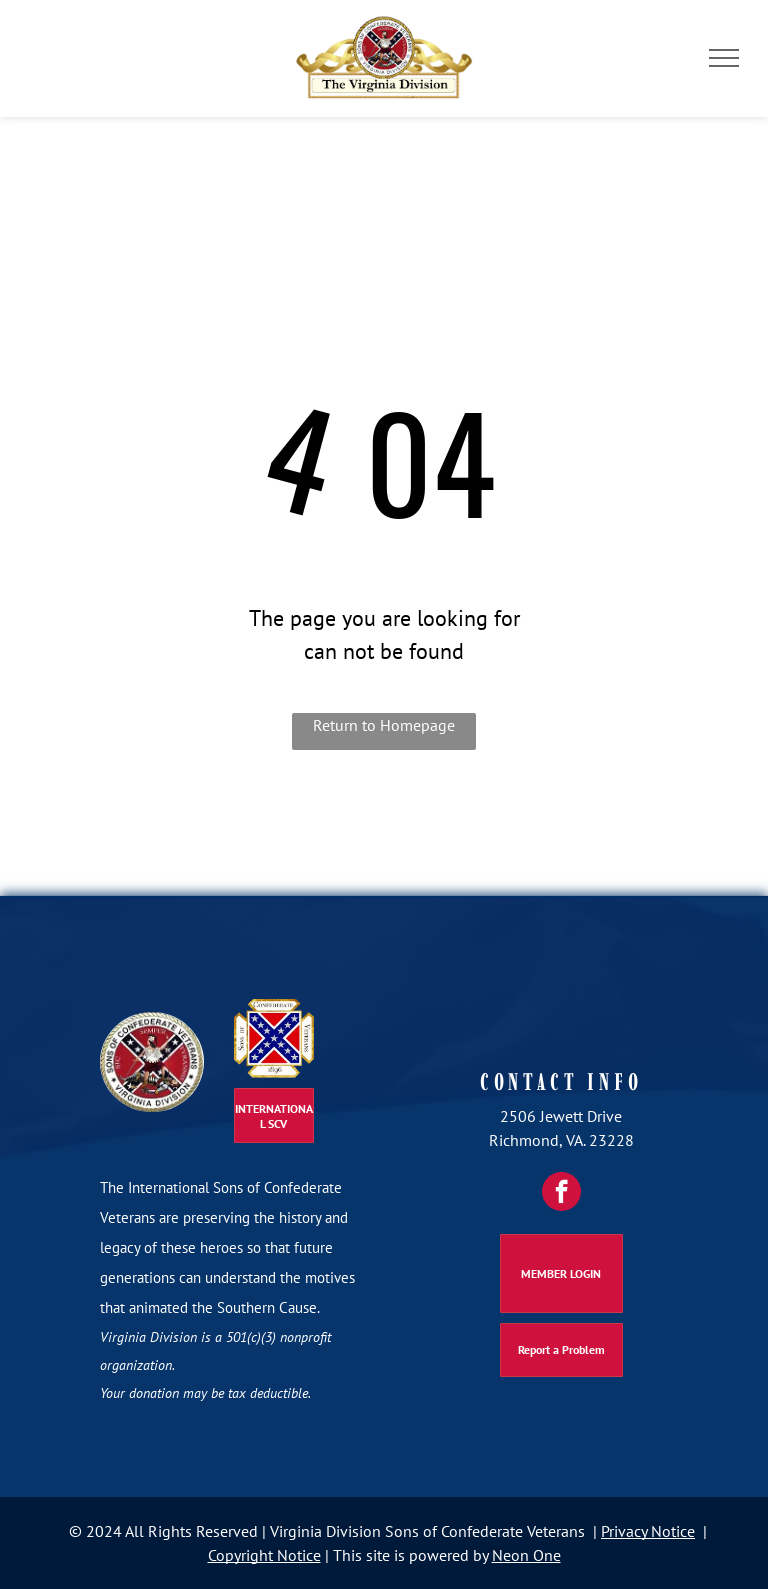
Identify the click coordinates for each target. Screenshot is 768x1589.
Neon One (526, 1555)
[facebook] (561, 1191)
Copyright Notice (264, 1555)
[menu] (724, 58)
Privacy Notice (648, 1531)
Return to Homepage (384, 725)
